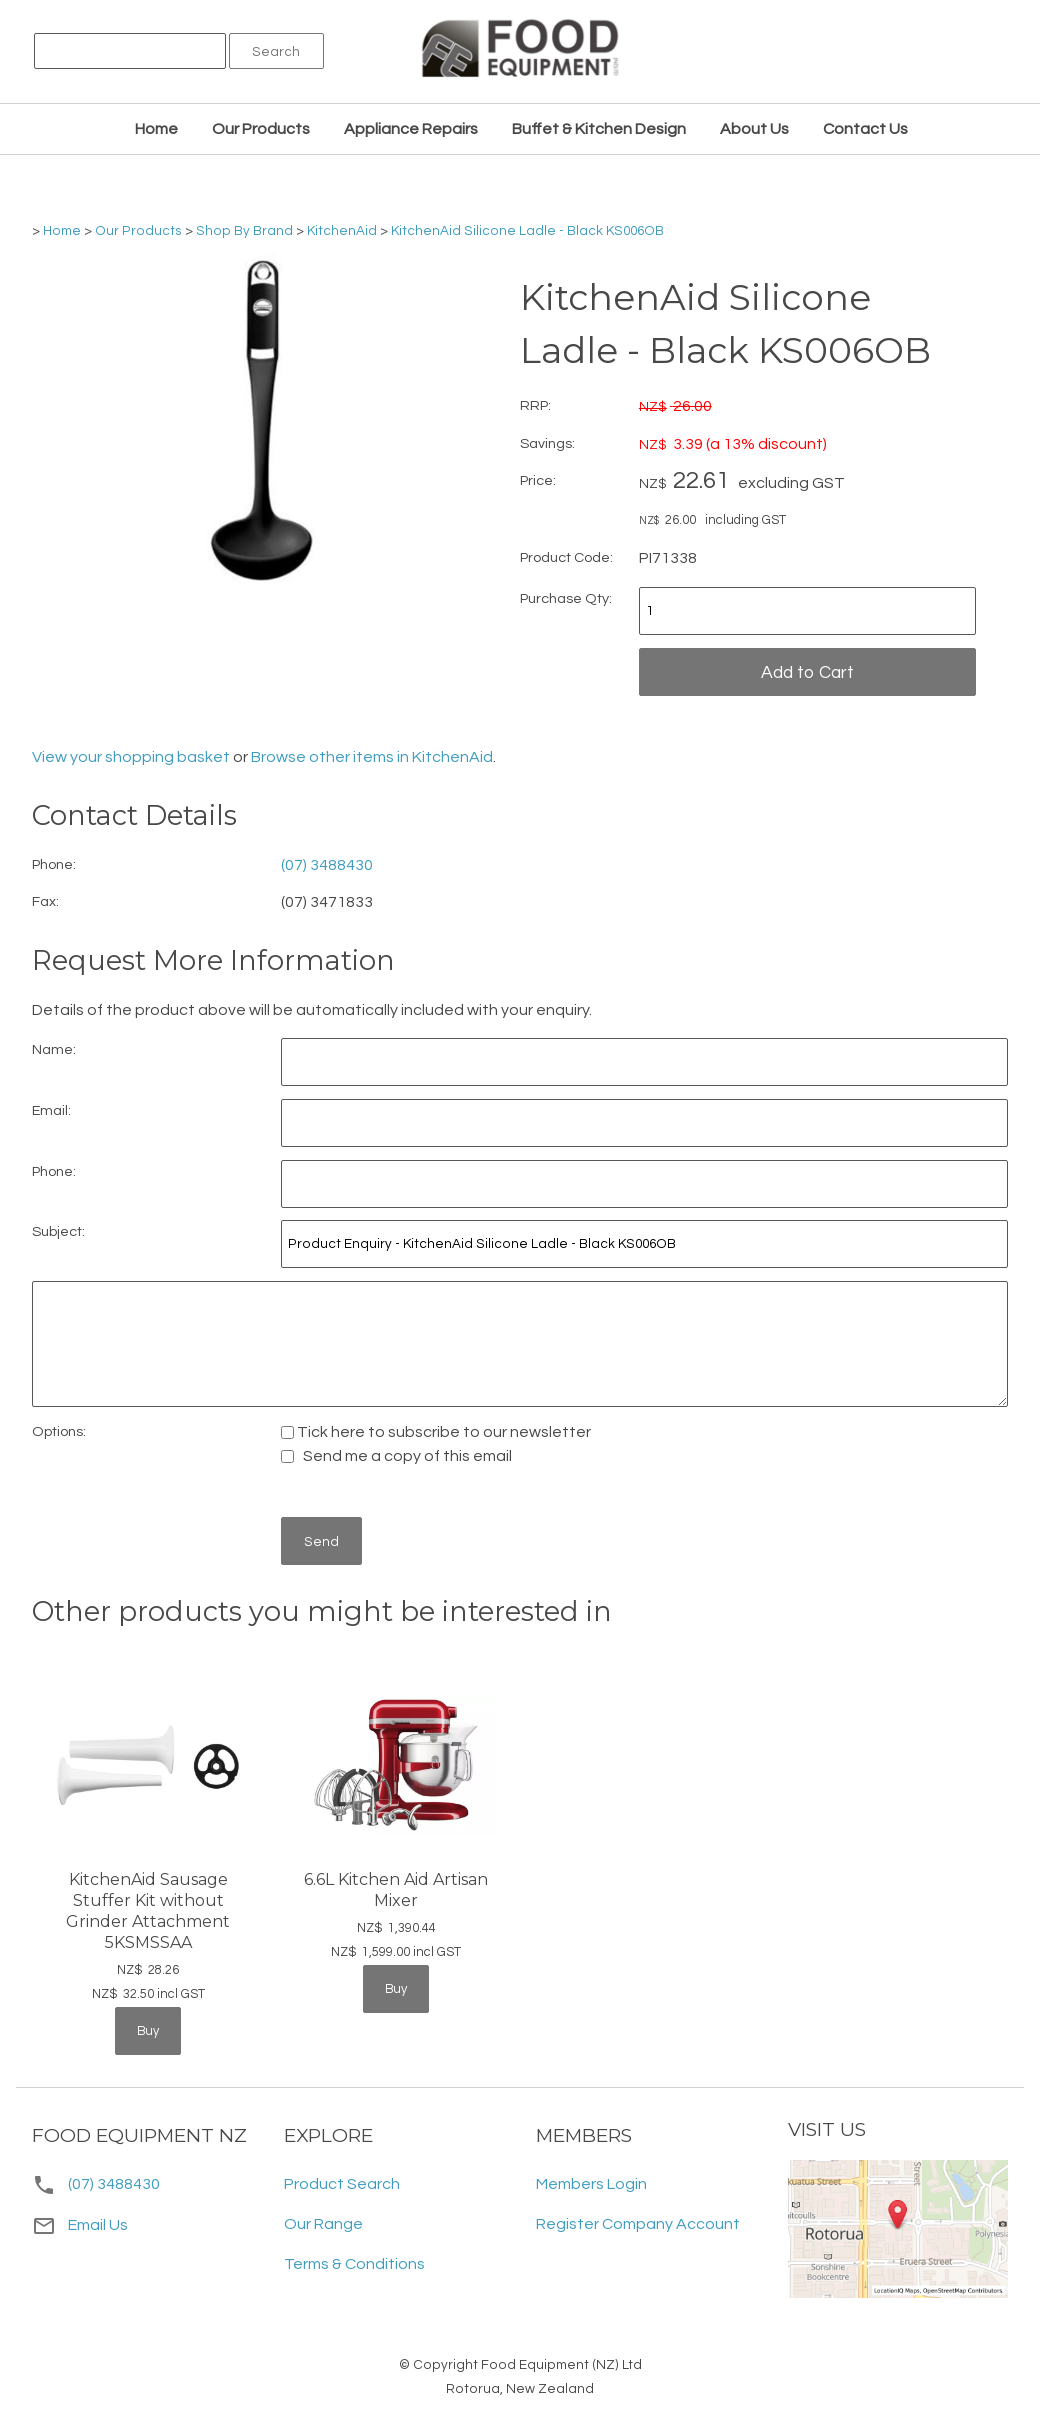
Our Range (323, 2224)
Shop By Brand (244, 231)
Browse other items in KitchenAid (372, 757)
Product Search (342, 2184)
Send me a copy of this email (396, 1456)
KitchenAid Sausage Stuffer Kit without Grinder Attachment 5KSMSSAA (148, 1910)
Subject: (58, 1231)
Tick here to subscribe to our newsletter (436, 1432)
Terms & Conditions (354, 2264)
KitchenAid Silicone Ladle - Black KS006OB (527, 231)
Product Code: (566, 557)
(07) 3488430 (327, 865)
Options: (59, 1431)
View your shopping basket (131, 757)
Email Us (80, 2225)
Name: (54, 1049)
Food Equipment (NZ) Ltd (561, 2365)
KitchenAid (342, 231)
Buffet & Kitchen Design (599, 129)
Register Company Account (638, 2224)
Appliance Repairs (411, 129)
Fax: (45, 901)
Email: (51, 1110)
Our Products (261, 129)
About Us (754, 129)
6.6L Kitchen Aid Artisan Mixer (396, 1890)
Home (156, 129)
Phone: (54, 864)
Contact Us (865, 129)
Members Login (591, 2184)
